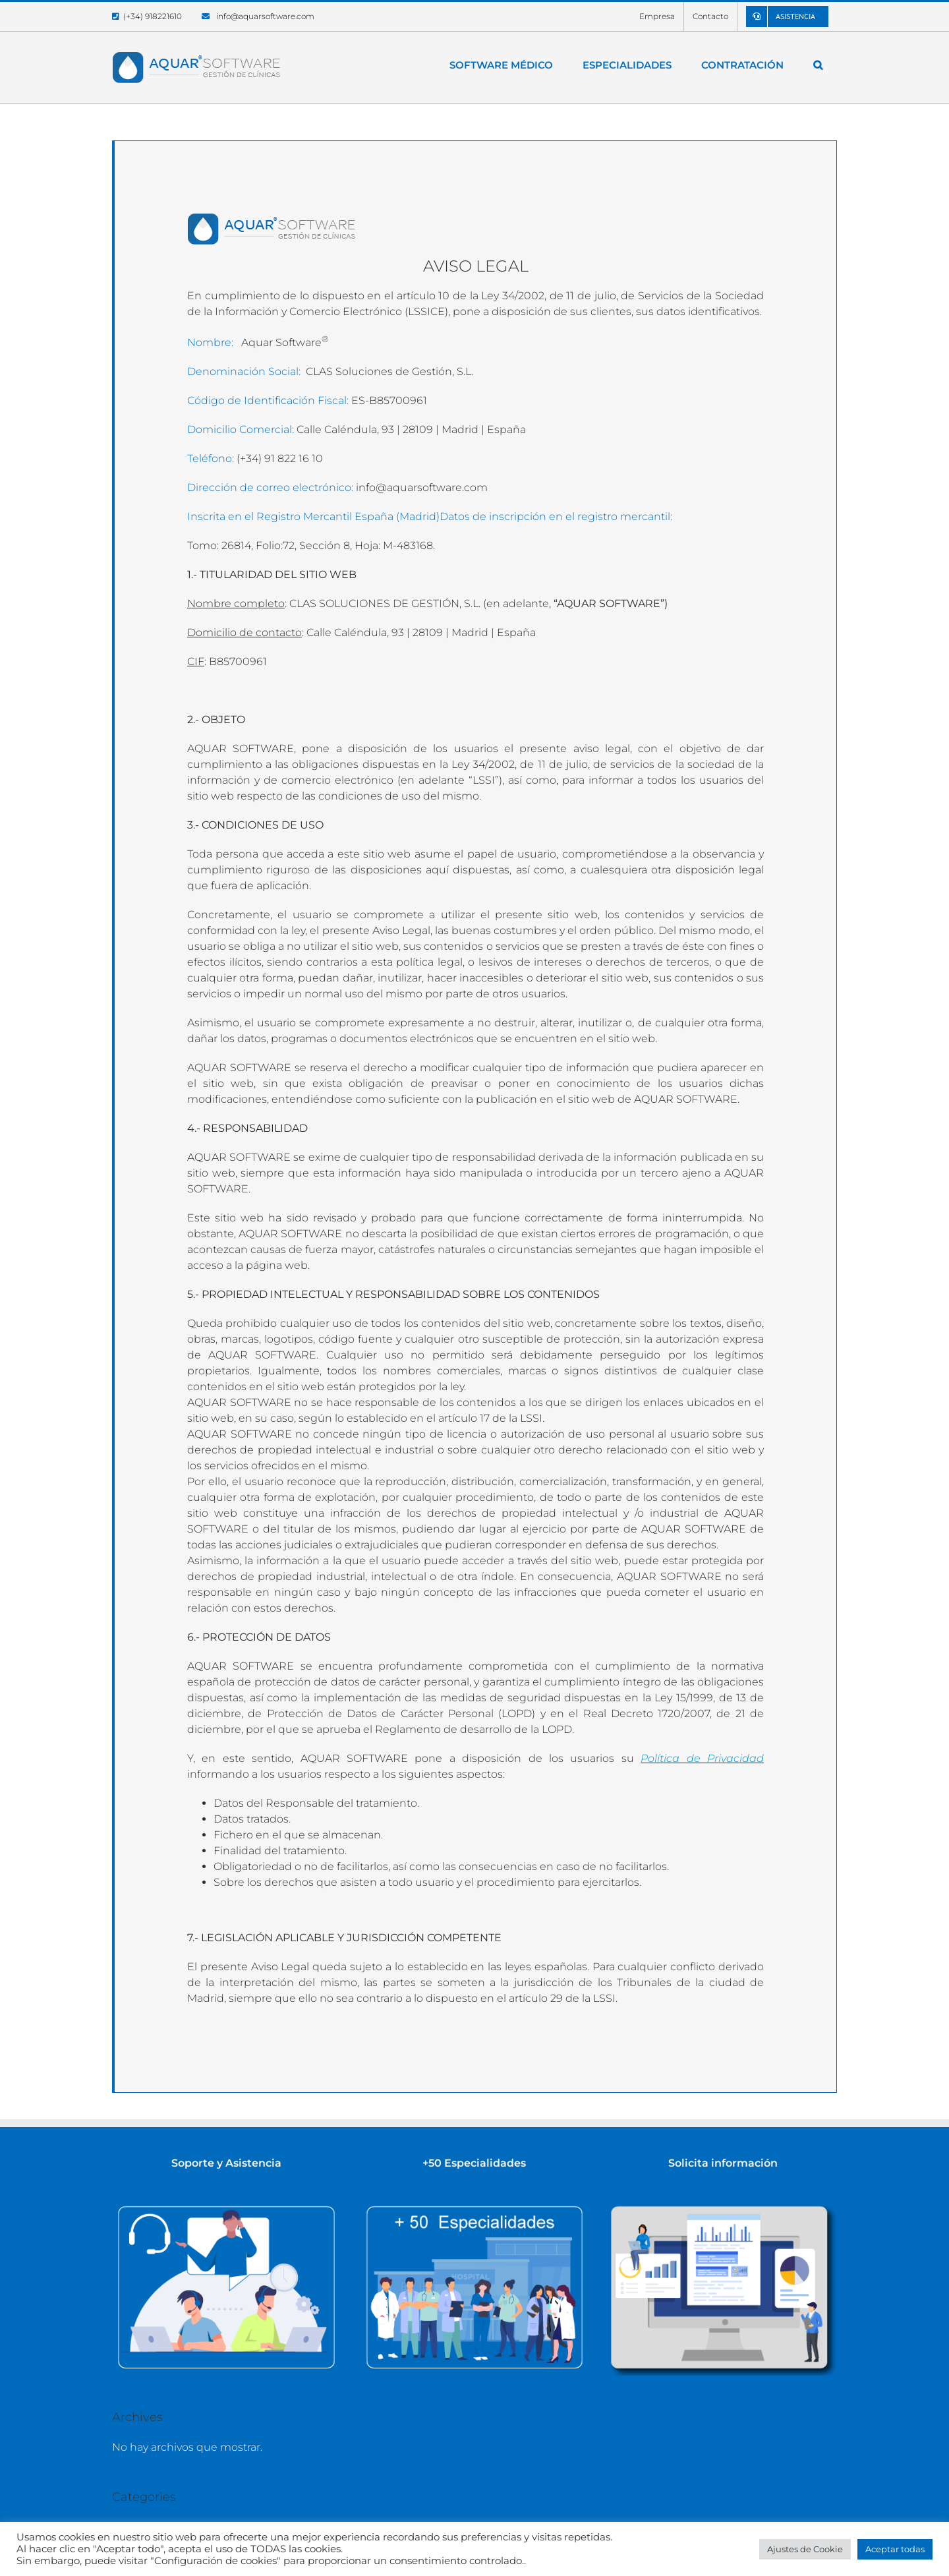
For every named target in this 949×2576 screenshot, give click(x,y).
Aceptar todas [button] (895, 2549)
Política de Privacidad (702, 1758)
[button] (817, 65)
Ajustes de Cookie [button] (805, 2549)
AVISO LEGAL (476, 266)
